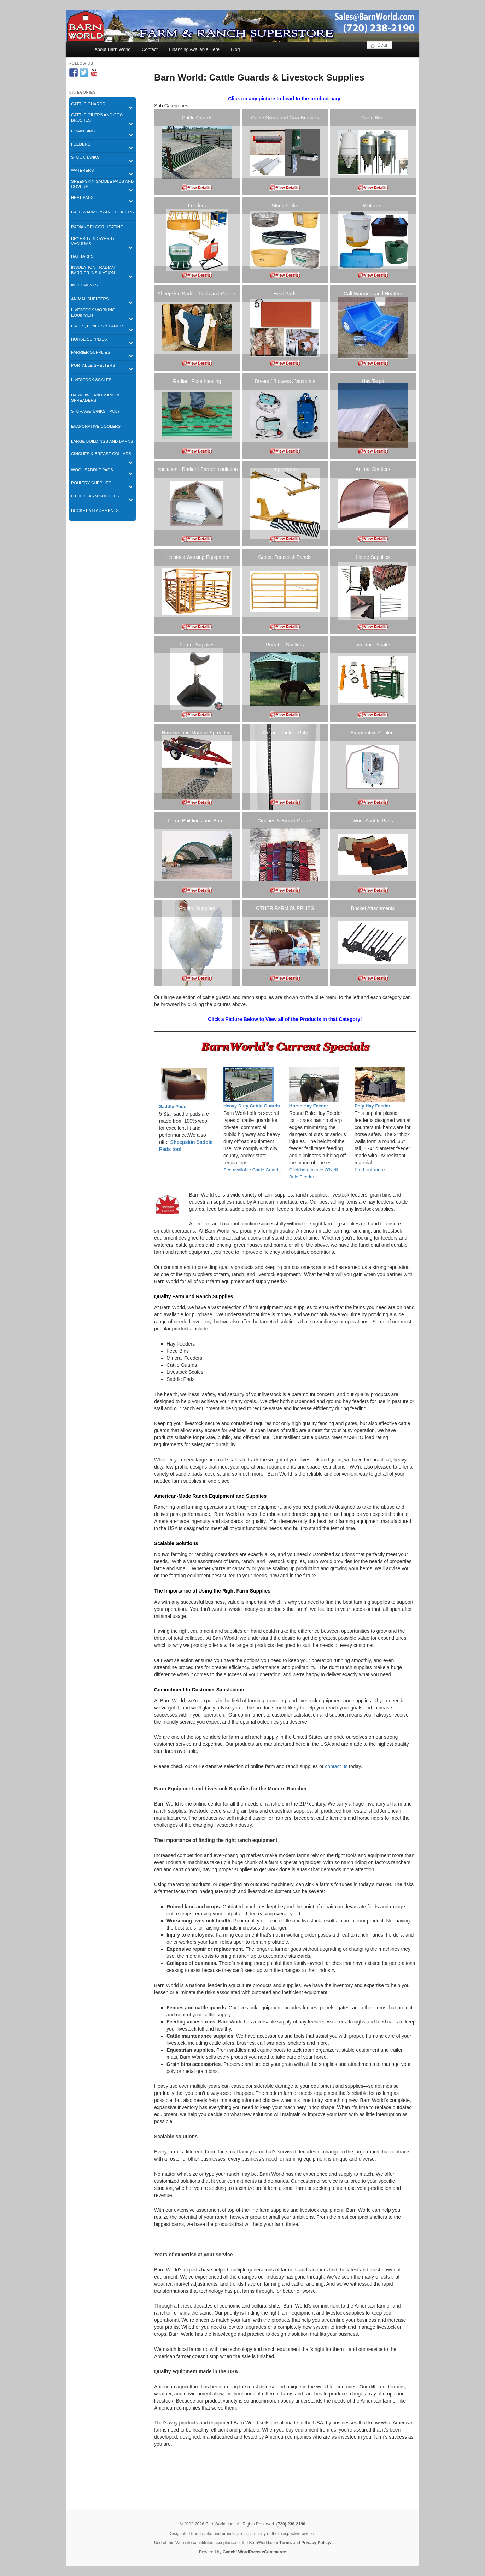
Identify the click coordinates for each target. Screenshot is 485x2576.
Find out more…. (373, 1169)
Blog (235, 49)
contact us (336, 1766)
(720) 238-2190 (290, 2524)
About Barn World (112, 49)
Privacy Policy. (316, 2542)
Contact (150, 49)
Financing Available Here (194, 49)
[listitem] (197, 152)
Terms (285, 2542)
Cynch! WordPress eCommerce (254, 2552)
